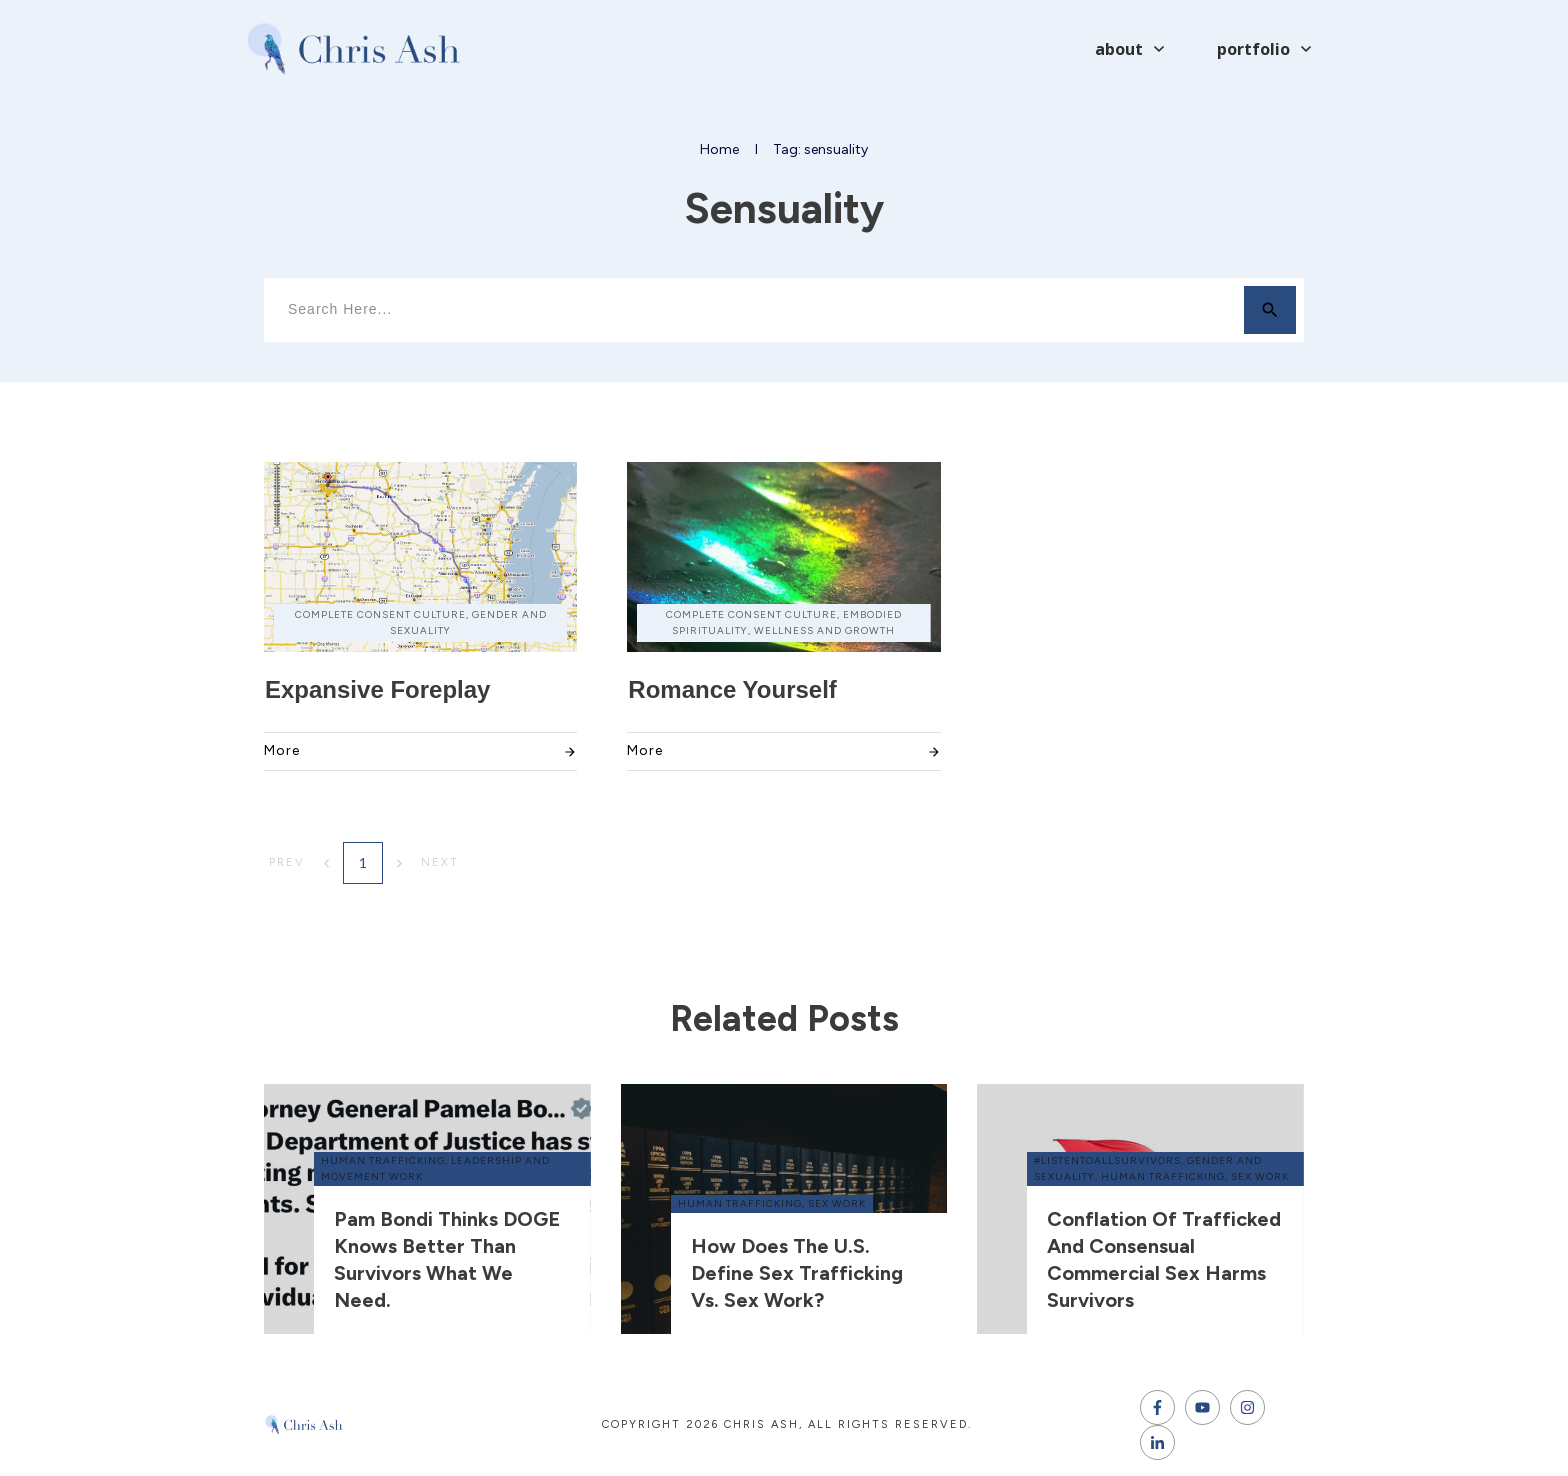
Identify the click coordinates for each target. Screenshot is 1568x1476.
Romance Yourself (732, 689)
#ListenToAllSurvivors (1107, 1160)
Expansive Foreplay (377, 689)
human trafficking (383, 1160)
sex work (837, 1203)
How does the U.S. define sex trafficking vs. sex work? (797, 1273)
